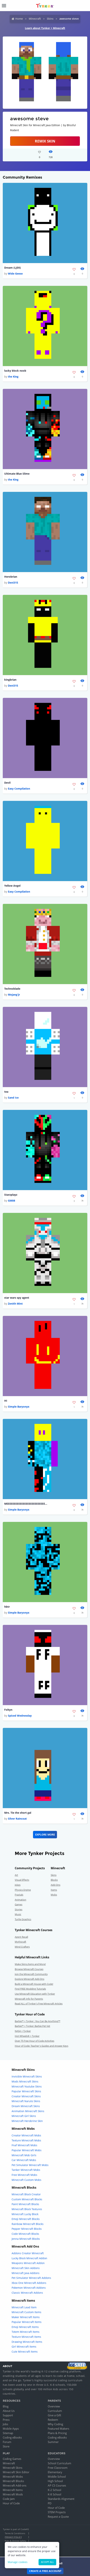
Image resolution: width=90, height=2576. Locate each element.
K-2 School (54, 2490)
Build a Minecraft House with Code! (34, 1984)
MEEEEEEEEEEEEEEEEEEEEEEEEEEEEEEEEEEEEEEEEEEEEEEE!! (26, 1503)
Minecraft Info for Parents (29, 1998)
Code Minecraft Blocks (25, 2233)
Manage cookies (17, 2562)
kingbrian (10, 679)
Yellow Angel (12, 885)
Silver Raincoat (17, 1818)
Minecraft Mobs (13, 2476)
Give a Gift (54, 2415)
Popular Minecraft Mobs (26, 2150)
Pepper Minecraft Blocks (27, 2228)
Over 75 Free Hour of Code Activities (34, 2040)
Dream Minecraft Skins (26, 2106)
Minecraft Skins (12, 2467)
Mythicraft (20, 1941)
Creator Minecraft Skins (26, 2096)
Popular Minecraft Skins (26, 2091)
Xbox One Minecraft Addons (29, 2283)
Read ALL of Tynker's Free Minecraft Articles (39, 2003)
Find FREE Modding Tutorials (30, 1988)
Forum (7, 2442)
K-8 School (54, 2494)
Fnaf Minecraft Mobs (24, 2145)
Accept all (47, 2562)
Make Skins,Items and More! (30, 1964)
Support (8, 2415)
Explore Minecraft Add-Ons (29, 1979)
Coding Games (12, 2459)
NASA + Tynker (23, 2031)
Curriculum (55, 2411)
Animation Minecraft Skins (28, 2111)
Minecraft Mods (13, 2494)
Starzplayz (10, 1194)
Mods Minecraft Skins (25, 2081)
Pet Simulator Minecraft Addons (31, 2278)
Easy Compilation (19, 788)
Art (16, 1875)
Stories (18, 1909)
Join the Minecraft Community (31, 1974)
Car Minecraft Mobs (24, 2160)
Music (18, 1914)
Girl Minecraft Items (24, 2346)
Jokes (17, 1884)
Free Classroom (58, 2467)
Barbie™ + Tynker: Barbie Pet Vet (32, 2026)
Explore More (45, 1834)
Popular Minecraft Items (26, 2322)
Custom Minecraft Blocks (27, 2199)
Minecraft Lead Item (24, 2307)
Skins (50, 18)
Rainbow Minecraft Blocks (28, 2224)
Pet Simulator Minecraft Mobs (30, 2165)
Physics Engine (23, 1889)
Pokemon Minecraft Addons (29, 2287)
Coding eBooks (12, 2437)
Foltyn (8, 1709)
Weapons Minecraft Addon (28, 2263)
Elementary (55, 2472)
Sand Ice (13, 1097)
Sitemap (8, 2433)
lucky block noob (15, 370)
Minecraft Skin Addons (26, 2268)
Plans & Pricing (57, 2433)
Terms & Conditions (15, 2533)
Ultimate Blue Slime (17, 473)
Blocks (54, 1879)
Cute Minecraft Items (25, 2351)
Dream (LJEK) (12, 267)
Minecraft (35, 18)
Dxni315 (13, 582)
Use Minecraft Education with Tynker (35, 1993)
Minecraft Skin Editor (16, 2472)
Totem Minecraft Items (25, 2331)
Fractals (19, 1894)
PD (49, 2503)
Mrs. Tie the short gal (17, 1812)
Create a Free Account (45, 2571)
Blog (5, 2406)
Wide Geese (15, 273)
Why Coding (55, 2424)
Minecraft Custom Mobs (26, 2180)
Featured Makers (58, 2428)
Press (6, 2419)
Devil (7, 782)
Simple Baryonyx (18, 1406)
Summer (53, 2442)
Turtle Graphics (23, 1919)
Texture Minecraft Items (26, 2337)
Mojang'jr (14, 994)
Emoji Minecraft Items (25, 2327)
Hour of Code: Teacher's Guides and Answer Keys (41, 2045)
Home (19, 18)
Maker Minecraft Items (26, 2317)
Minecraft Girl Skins (24, 2116)
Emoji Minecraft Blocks (26, 2219)
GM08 (11, 1200)
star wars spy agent (16, 1297)
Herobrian (10, 576)
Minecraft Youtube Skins (27, 2086)
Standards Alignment (61, 2499)
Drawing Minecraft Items (27, 2342)
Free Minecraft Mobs (24, 2175)
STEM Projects (57, 2512)
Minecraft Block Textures (27, 2209)
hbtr (7, 1606)
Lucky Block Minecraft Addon (29, 2258)
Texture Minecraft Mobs (26, 2140)
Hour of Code (11, 2503)
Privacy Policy (13, 2537)
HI (5, 1400)
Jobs (5, 2424)
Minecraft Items (13, 2490)
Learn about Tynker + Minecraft (45, 28)
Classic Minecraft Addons (27, 2292)
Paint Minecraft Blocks (25, 2204)
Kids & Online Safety (15, 2540)
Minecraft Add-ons (14, 2485)
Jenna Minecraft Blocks (26, 2238)
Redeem (53, 2419)
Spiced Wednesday (20, 1715)
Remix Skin (45, 141)
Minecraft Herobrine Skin (27, 2121)
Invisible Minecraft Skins (27, 2076)
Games (18, 1904)
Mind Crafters (22, 1946)
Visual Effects (22, 1879)
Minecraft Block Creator (26, 2194)
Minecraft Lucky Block (25, 2214)
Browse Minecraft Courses (29, 1969)
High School (55, 2481)
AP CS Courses (57, 2485)
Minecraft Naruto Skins (26, 2101)
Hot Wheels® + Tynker (27, 2036)
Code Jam (9, 2499)
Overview (54, 2406)
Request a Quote (58, 2516)
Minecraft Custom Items (26, 2312)
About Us (9, 2411)
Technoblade (12, 988)
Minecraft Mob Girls (24, 2155)
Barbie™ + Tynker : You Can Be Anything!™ (37, 2021)
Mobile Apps (11, 2428)
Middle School (57, 2476)
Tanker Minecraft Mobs (26, 2170)
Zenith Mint (15, 1303)
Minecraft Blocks (13, 2481)
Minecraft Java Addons (25, 2273)
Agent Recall (21, 1937)
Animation (20, 1899)
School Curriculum (59, 2463)
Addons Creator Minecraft (28, 2253)
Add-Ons (55, 1884)
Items (54, 1889)
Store (6, 2446)
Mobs (54, 1894)
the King (13, 376)
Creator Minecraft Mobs (26, 2135)
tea (6, 1091)
